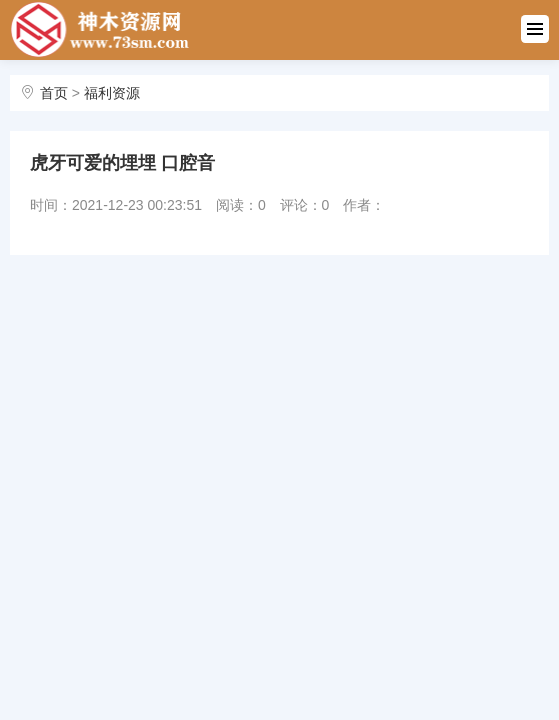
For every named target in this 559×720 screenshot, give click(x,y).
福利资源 (112, 93)
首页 (54, 93)
